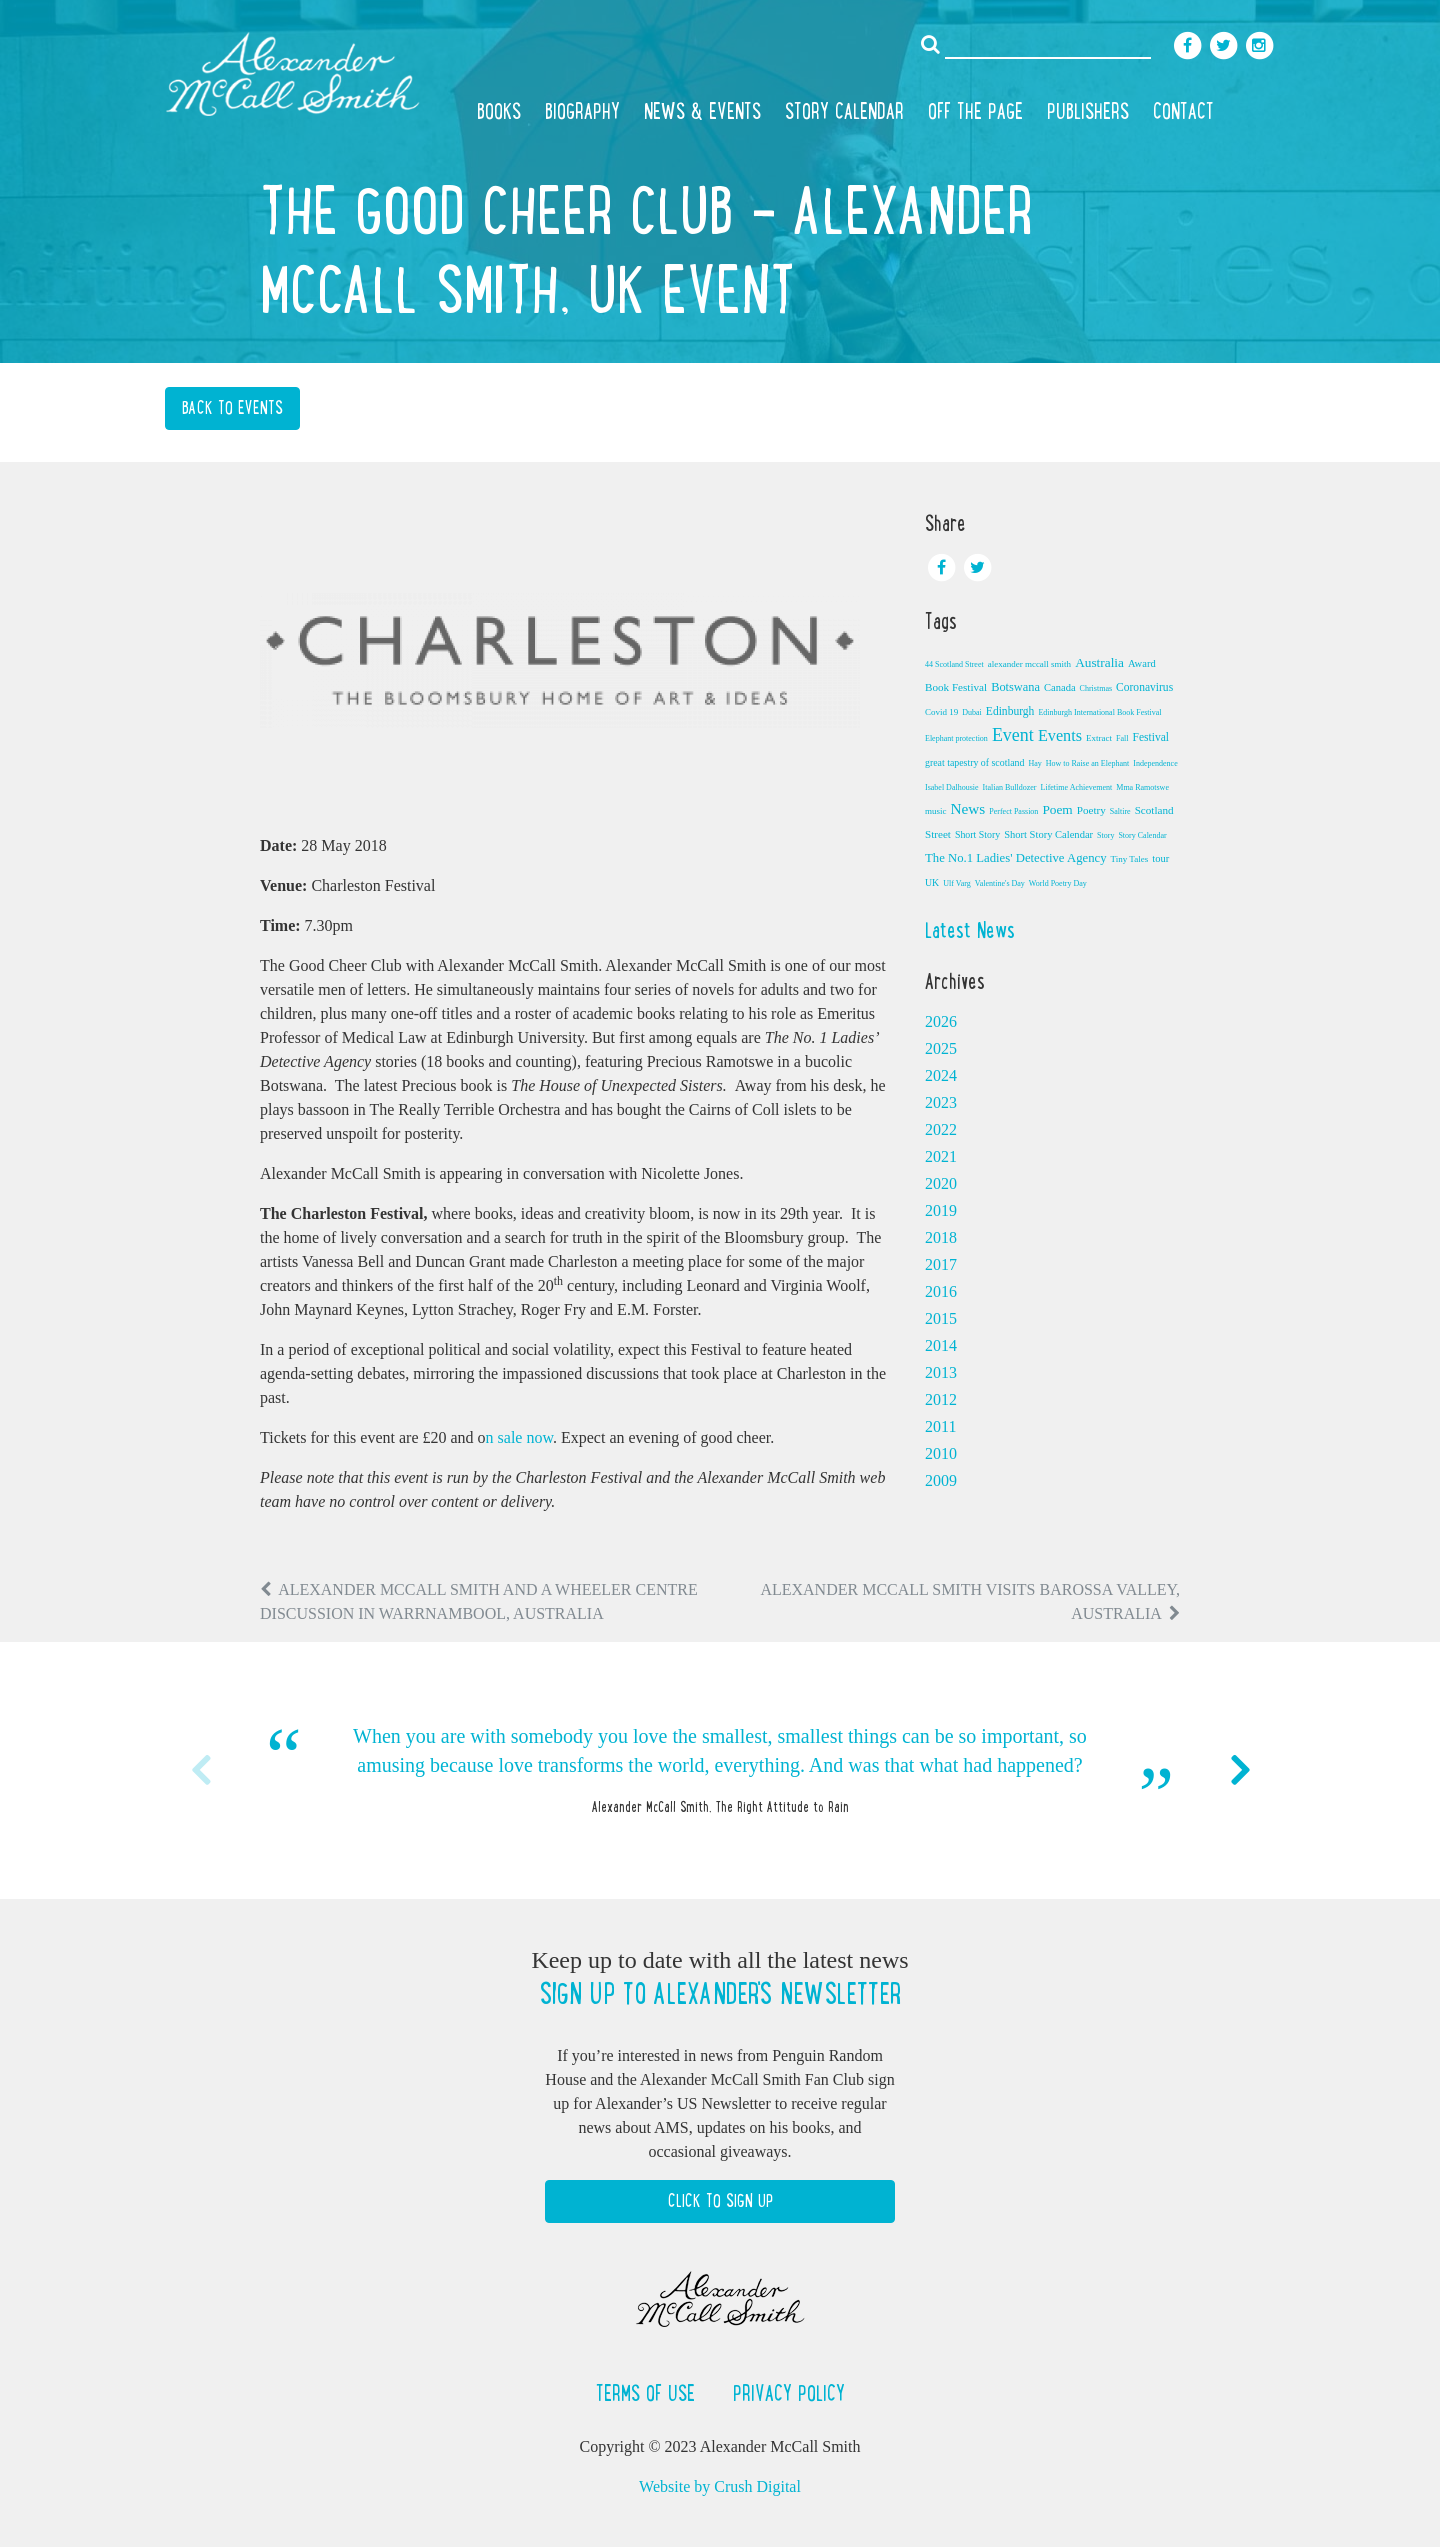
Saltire (1120, 811)
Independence (1155, 763)
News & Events (702, 111)
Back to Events (232, 408)
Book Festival (956, 687)
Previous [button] (200, 1770)
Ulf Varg (956, 883)
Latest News (970, 930)
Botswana (1015, 687)
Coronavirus (1144, 687)
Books (499, 111)
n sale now (519, 1437)
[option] (720, 1770)
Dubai (972, 712)
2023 (941, 1102)
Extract (1099, 738)
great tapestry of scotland (974, 762)
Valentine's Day (1000, 883)
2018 (941, 1237)
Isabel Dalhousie (952, 787)
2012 (941, 1399)
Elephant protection (956, 738)
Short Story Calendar (1048, 834)
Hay (1034, 763)
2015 (941, 1318)
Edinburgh (1010, 711)
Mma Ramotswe (1142, 787)
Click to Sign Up (720, 2201)
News (968, 808)
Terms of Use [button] (648, 2393)
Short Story (977, 834)
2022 (941, 1129)
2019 (941, 1210)
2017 (941, 1264)
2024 (941, 1075)
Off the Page (975, 111)
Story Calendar (844, 111)
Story (1105, 835)
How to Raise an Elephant (1088, 763)
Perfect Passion (1013, 811)
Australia (1099, 662)
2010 (941, 1453)
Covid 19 (941, 712)
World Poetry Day (1058, 883)
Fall (1122, 738)
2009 (941, 1480)
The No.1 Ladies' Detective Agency (1016, 858)
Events (1060, 736)
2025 (941, 1048)
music (936, 811)
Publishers (1088, 111)
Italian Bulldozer (1010, 787)
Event (1013, 735)
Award (1142, 663)
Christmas (1096, 688)
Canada (1060, 687)
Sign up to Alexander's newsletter (720, 1994)
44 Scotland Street (954, 664)
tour (1160, 858)
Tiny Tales (1130, 859)
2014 (941, 1345)
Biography (582, 111)
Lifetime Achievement (1077, 787)
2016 (941, 1291)
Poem (1057, 809)
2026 (941, 1021)
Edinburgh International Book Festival (1099, 712)
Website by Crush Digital (720, 2486)
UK (932, 882)
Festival (1150, 737)
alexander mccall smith (1029, 664)
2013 (941, 1372)
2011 (940, 1426)
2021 (941, 1156)
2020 (941, 1183)
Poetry (1091, 810)
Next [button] (1240, 1770)
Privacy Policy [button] (789, 2393)
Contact (1183, 111)
